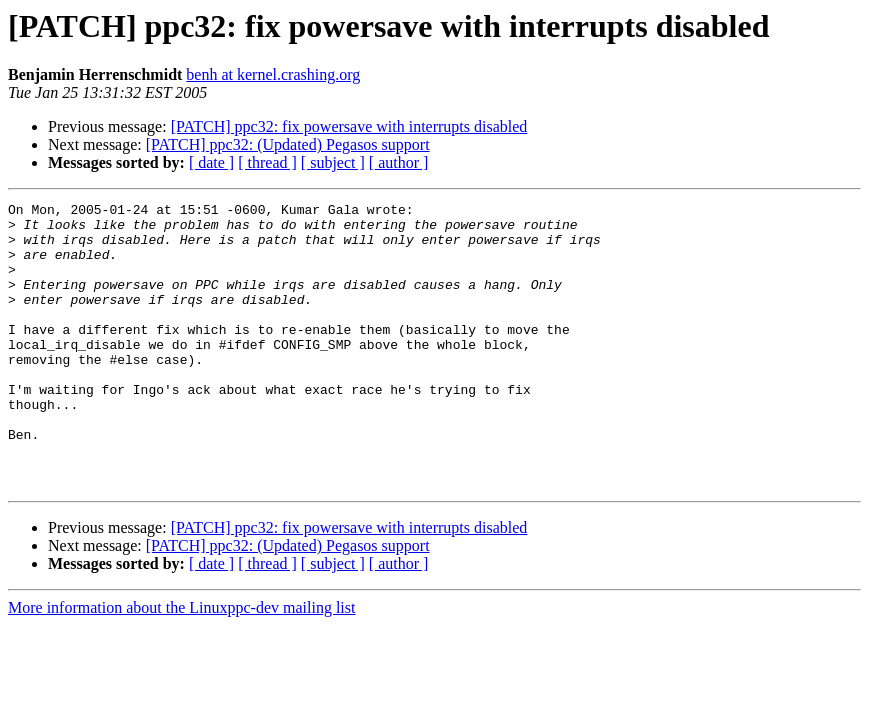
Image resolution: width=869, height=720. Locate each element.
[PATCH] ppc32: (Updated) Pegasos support (288, 144)
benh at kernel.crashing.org (273, 74)
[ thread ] (267, 162)
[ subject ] (333, 162)
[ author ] (399, 162)
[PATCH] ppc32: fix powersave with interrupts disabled (349, 126)
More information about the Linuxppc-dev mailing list (181, 664)
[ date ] (211, 162)
